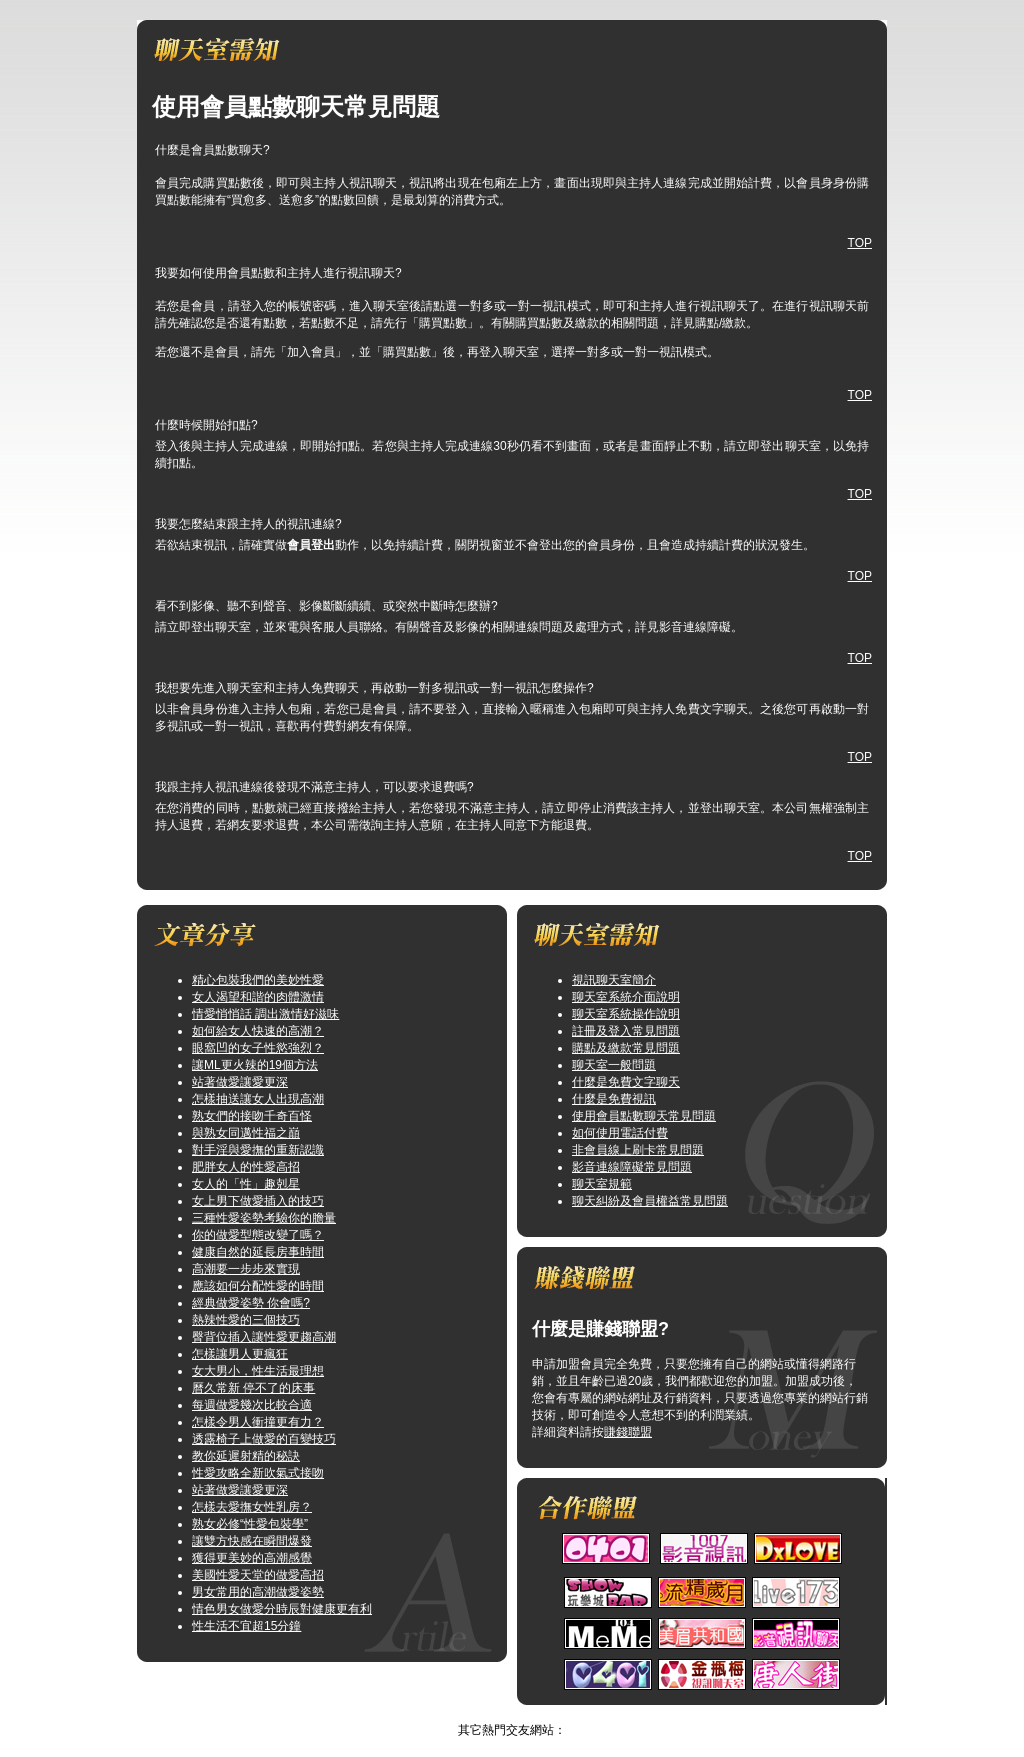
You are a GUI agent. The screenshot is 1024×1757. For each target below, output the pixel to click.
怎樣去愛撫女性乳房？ (252, 1507)
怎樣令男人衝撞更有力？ (258, 1422)
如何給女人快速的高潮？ (258, 1031)
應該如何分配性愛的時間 (258, 1286)
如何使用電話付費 (620, 1133)
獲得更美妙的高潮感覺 (252, 1558)
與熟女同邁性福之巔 (246, 1133)
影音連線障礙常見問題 (632, 1167)
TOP (860, 243)
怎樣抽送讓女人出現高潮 (258, 1099)
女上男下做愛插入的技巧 (258, 1201)
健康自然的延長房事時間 (258, 1252)
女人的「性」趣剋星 (246, 1184)
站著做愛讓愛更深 (240, 1082)
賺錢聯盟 (628, 1432)
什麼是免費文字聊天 (626, 1082)
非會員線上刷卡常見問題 (638, 1150)
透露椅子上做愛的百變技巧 (264, 1439)
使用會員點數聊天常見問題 (644, 1116)
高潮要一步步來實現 (246, 1269)
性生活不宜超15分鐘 (246, 1626)
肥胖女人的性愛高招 (246, 1167)
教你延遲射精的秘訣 (246, 1456)
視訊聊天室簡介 (614, 980)
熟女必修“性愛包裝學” (250, 1524)
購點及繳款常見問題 (626, 1048)
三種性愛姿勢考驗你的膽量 (264, 1218)
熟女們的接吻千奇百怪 (252, 1116)
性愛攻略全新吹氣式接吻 (258, 1473)
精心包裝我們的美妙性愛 (258, 980)
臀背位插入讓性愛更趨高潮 (264, 1337)
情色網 (492, 1713)
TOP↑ (535, 1713)
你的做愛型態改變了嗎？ (258, 1235)
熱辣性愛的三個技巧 (246, 1320)
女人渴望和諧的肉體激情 (258, 997)
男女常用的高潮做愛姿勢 (258, 1592)
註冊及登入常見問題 (626, 1031)
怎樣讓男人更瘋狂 (240, 1354)
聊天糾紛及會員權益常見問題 (650, 1201)
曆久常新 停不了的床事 (253, 1388)
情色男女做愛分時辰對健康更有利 (282, 1609)
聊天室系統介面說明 (626, 997)
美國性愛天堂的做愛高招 (258, 1575)
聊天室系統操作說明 (626, 1014)
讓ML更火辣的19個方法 (255, 1065)
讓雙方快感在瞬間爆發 (252, 1541)
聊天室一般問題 (614, 1065)
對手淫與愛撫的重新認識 (258, 1150)
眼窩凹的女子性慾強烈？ (258, 1048)
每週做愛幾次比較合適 (252, 1405)
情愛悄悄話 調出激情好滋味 (265, 1014)
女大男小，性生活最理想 (258, 1371)
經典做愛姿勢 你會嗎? (251, 1303)
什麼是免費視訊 (614, 1099)
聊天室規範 (602, 1184)
